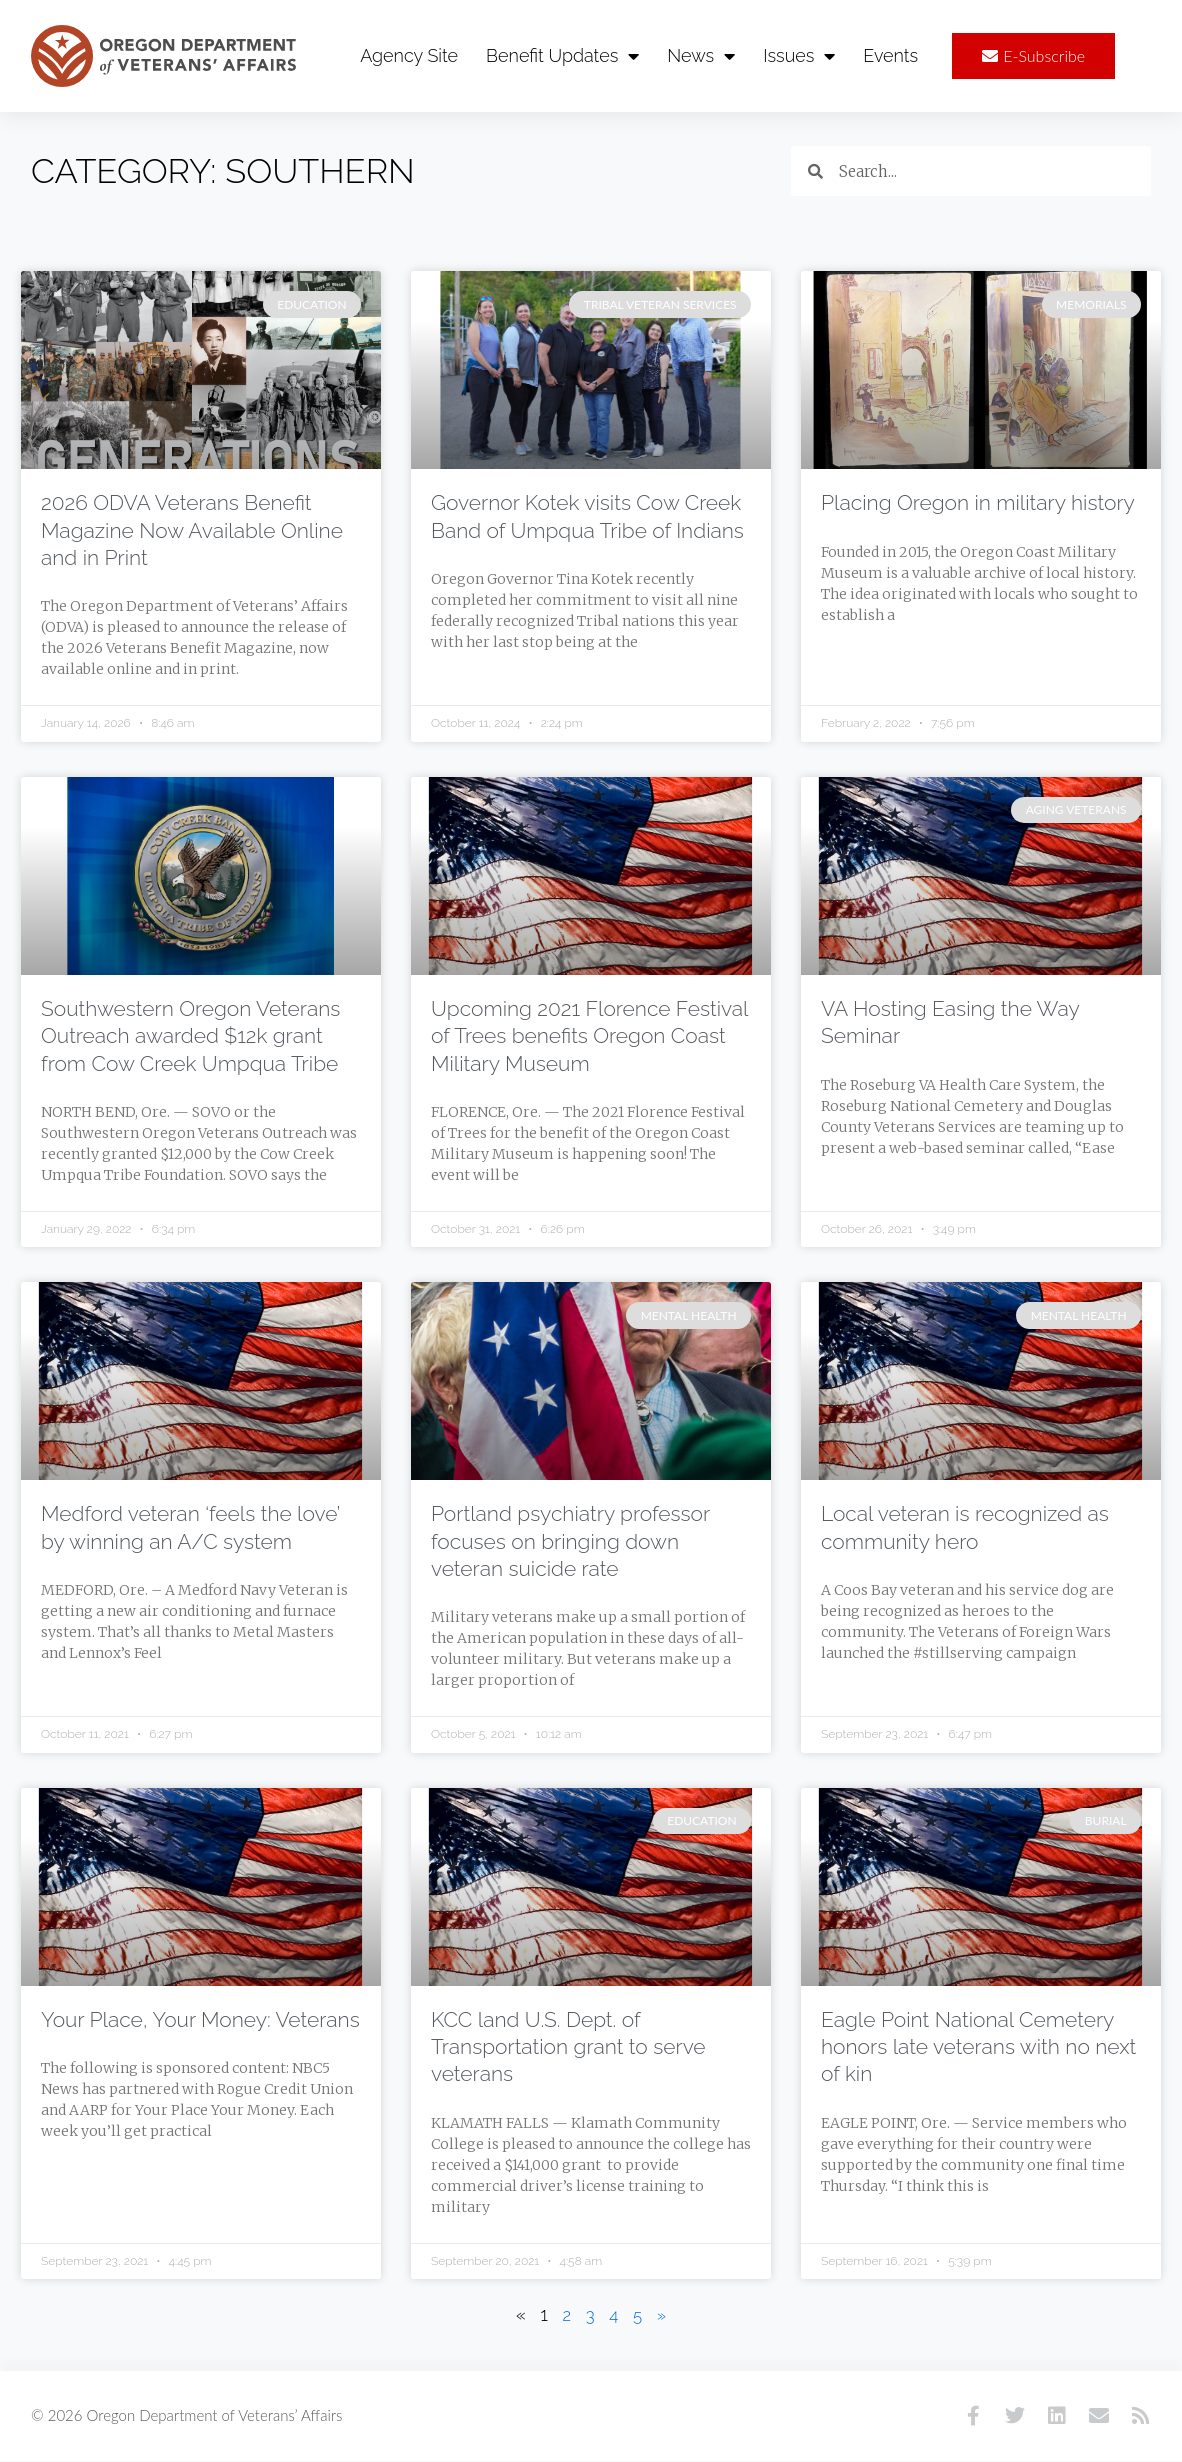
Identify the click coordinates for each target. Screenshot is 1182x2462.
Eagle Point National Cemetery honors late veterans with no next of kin (978, 2048)
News (701, 56)
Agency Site (409, 55)
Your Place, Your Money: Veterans (200, 2020)
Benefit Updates (562, 56)
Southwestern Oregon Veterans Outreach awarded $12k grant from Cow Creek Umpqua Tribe (190, 1037)
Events (890, 55)
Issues (799, 56)
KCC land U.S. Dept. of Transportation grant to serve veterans (568, 2048)
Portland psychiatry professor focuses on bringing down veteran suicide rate (570, 1542)
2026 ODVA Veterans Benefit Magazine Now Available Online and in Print (192, 531)
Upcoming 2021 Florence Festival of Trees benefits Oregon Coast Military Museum (589, 1037)
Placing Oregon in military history (978, 503)
